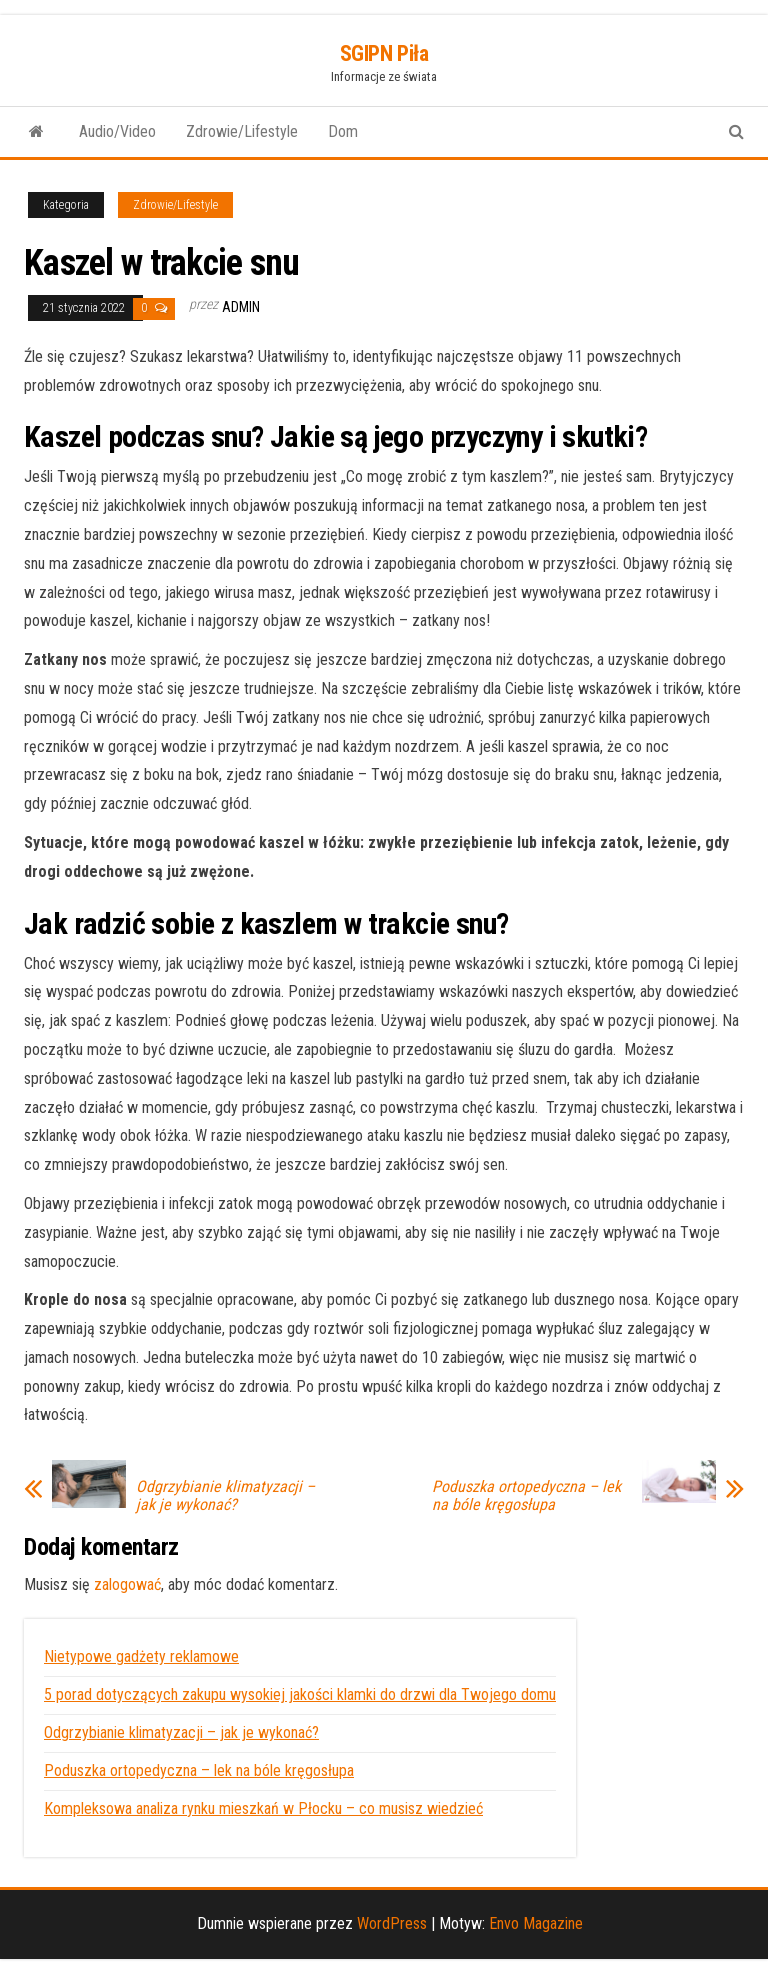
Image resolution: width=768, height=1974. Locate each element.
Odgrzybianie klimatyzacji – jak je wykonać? (225, 1496)
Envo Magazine (536, 1923)
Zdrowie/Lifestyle (242, 131)
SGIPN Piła (384, 53)
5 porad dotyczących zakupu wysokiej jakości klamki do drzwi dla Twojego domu (300, 1694)
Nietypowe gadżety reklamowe (141, 1656)
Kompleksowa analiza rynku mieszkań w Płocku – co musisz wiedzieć (263, 1808)
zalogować (127, 1584)
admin (241, 307)
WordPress (392, 1923)
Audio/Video (117, 131)
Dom (343, 131)
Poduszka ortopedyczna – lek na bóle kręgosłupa (526, 1496)
